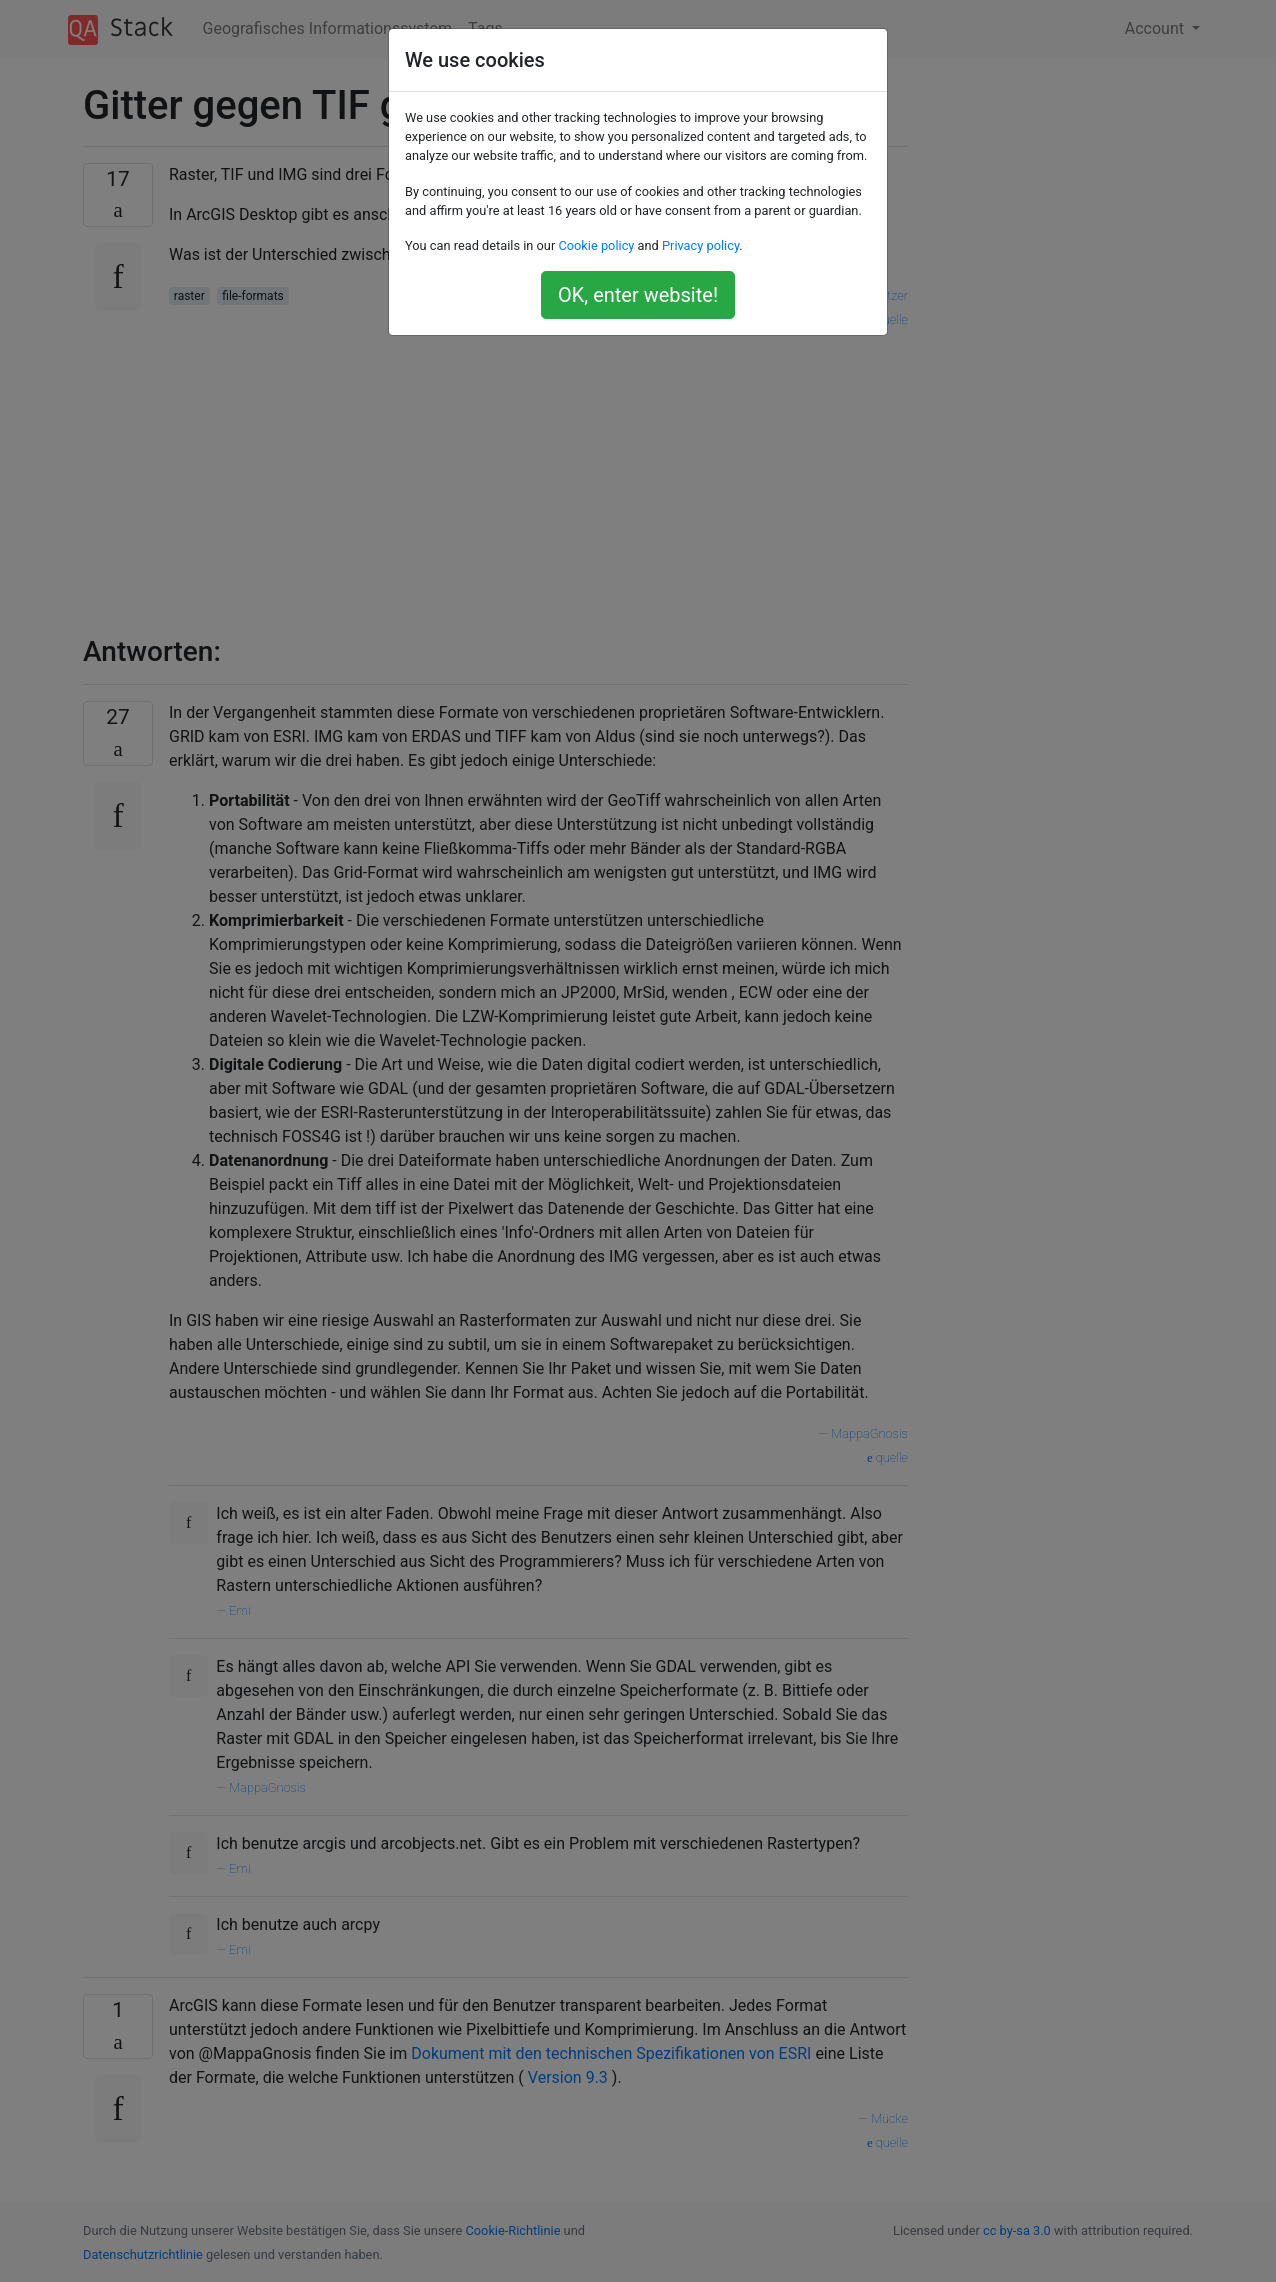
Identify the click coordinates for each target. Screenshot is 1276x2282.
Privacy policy (700, 245)
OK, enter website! (638, 295)
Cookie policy (596, 245)
